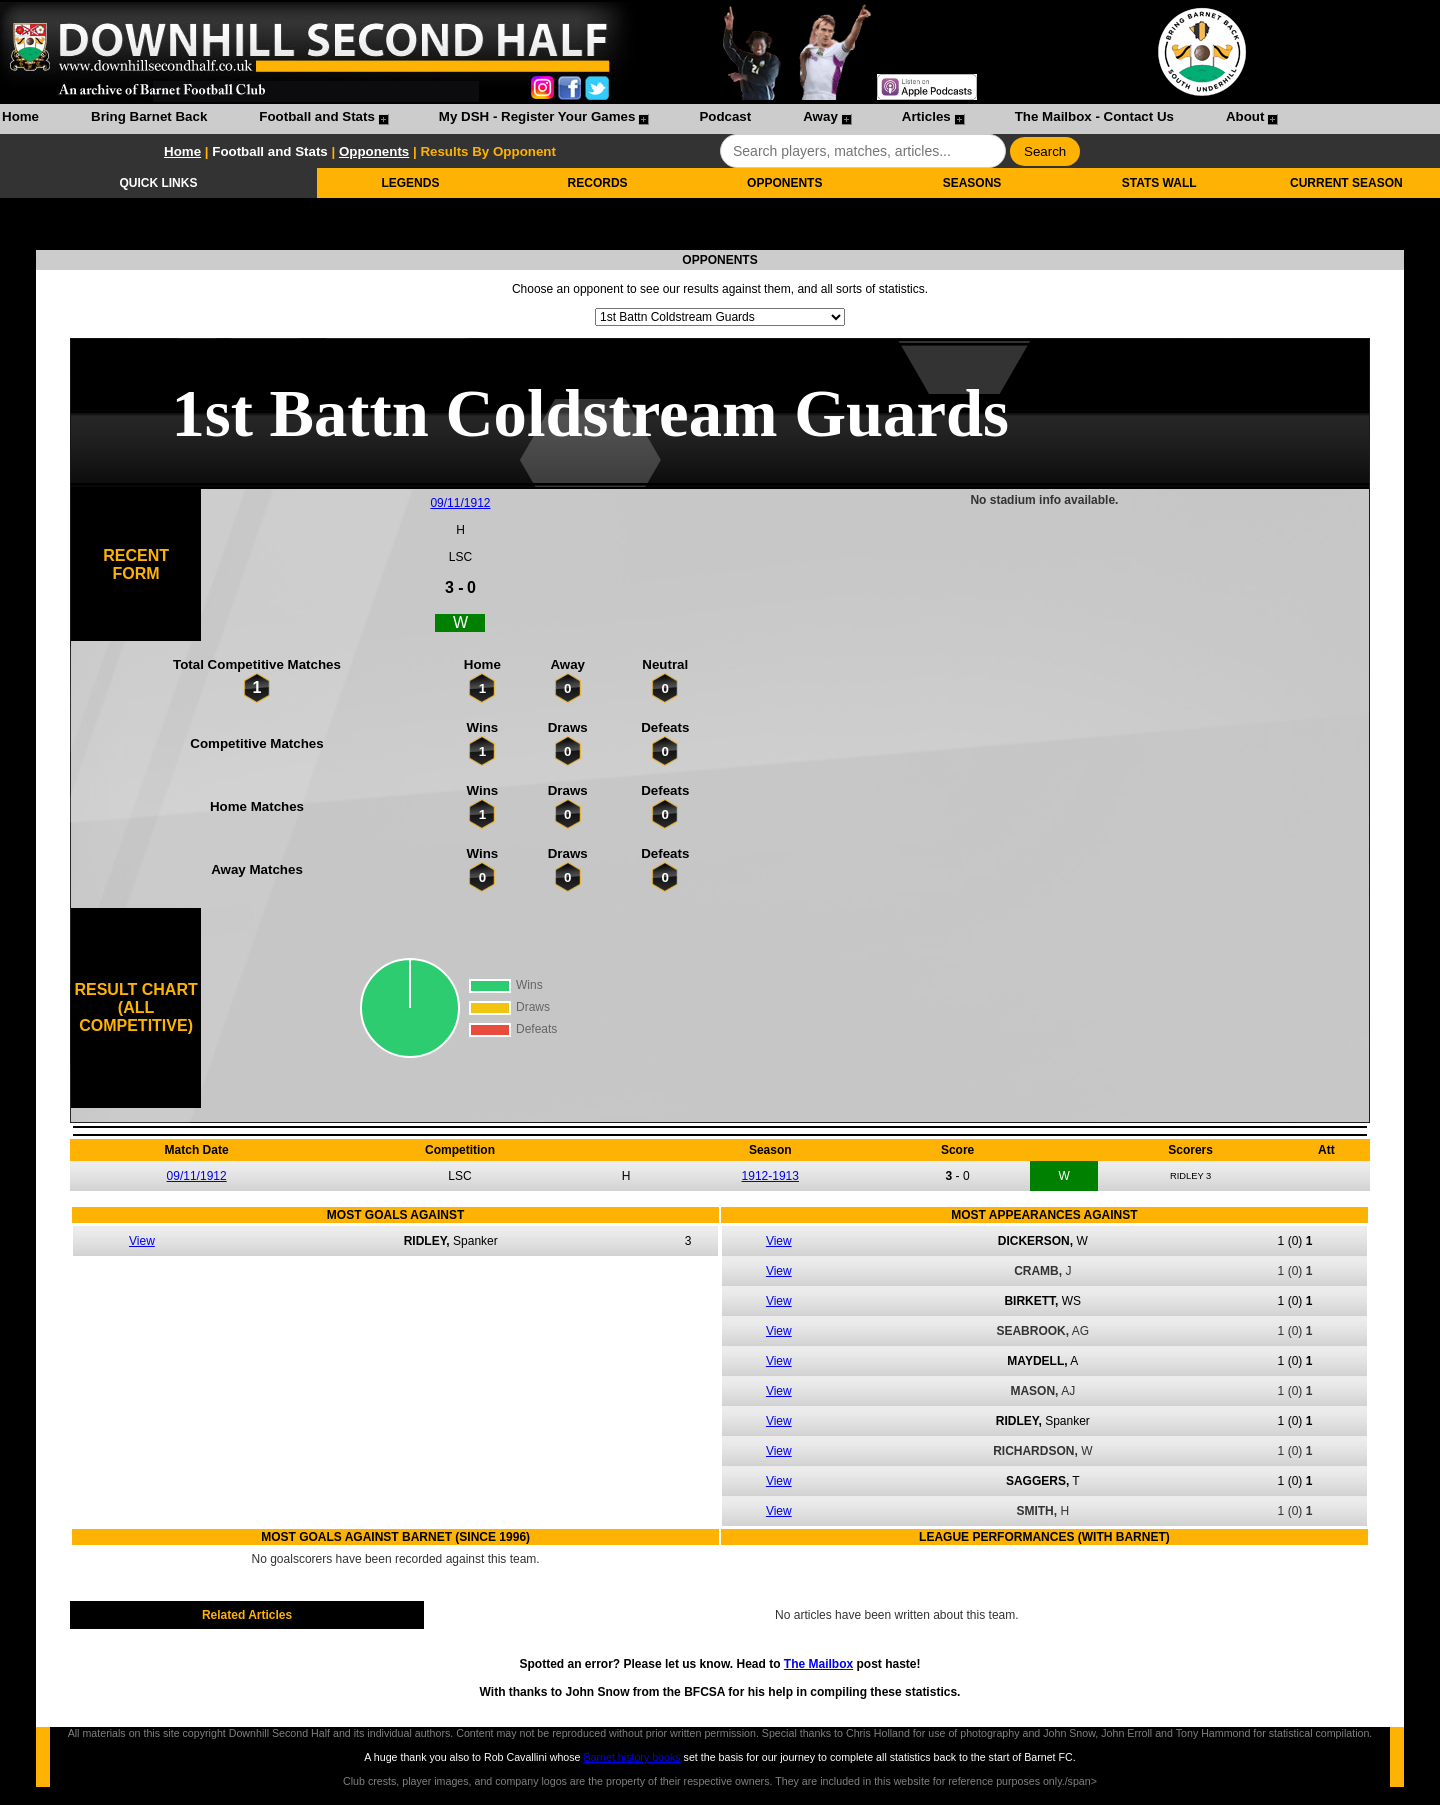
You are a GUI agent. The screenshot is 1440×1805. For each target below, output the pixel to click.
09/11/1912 (460, 503)
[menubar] (639, 119)
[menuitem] (20, 119)
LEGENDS (410, 183)
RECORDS (598, 183)
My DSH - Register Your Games (537, 116)
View (142, 1241)
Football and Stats (317, 116)
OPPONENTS (784, 183)
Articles (926, 116)
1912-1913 (770, 1176)
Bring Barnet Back (149, 116)
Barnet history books (631, 1757)
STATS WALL (1159, 183)
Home (20, 116)
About (1245, 116)
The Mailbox (818, 1664)
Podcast (725, 116)
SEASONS (972, 183)
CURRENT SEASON (1346, 183)
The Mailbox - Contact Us (1094, 116)
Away (820, 116)
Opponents (374, 151)
